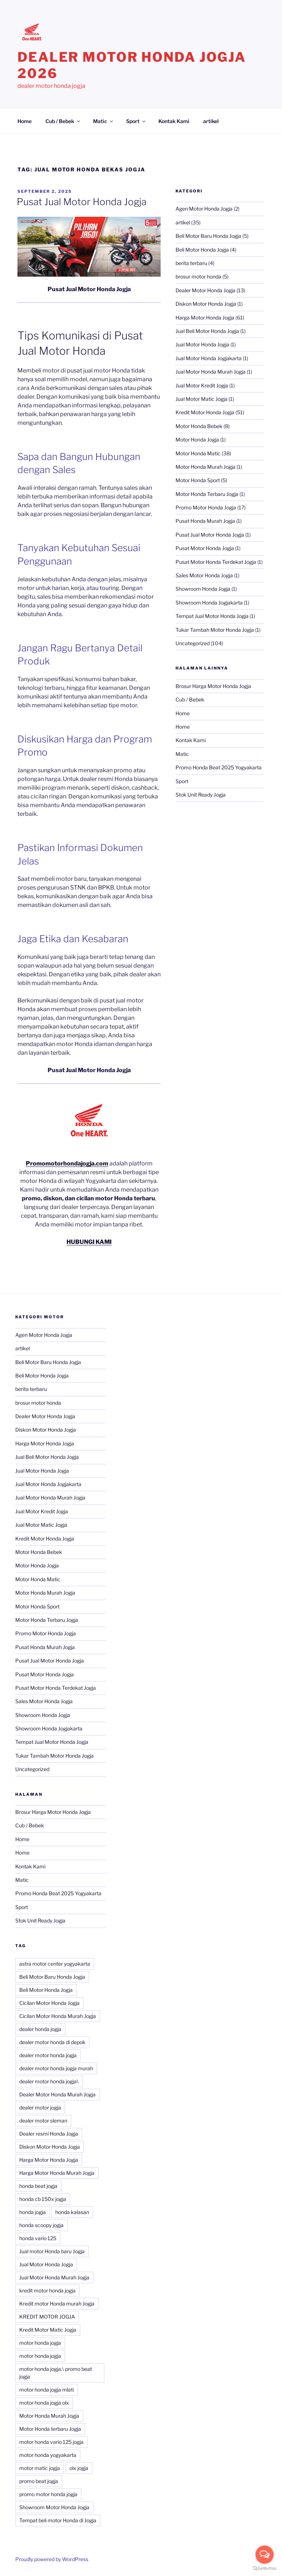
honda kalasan (72, 2212)
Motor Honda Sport (198, 480)
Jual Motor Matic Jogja (201, 399)
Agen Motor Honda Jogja (204, 208)
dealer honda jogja (40, 2029)
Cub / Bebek (63, 121)
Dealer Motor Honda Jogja (205, 290)
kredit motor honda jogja (47, 2290)
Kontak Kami (173, 121)
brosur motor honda (198, 276)
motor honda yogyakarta (47, 2455)
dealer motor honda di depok (52, 2042)
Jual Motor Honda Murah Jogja (211, 372)
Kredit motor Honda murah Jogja (56, 2303)
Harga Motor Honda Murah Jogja (56, 2173)
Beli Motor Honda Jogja (202, 250)
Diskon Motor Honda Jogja (206, 304)
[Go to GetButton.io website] (264, 2568)
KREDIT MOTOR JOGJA (47, 2316)
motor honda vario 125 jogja (51, 2442)
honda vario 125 (37, 2238)
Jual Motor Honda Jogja (202, 344)
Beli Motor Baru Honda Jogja (208, 236)
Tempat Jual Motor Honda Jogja (212, 616)
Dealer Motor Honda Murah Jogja (57, 2094)
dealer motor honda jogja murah (56, 2068)
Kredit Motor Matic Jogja (47, 2330)
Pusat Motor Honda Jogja (205, 548)
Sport (136, 121)
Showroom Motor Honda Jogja (54, 2507)
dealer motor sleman (43, 2120)
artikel (211, 121)
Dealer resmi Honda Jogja (48, 2134)
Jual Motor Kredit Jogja (202, 385)
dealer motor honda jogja (48, 2055)
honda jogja (32, 2212)
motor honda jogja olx (44, 2403)
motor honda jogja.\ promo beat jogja (55, 2373)
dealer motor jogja (40, 2107)
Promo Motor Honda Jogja (206, 507)
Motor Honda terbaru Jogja (50, 2429)
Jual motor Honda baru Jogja (52, 2251)
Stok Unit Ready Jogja (201, 794)
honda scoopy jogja (41, 2225)
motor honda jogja (40, 2343)
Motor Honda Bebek (199, 426)
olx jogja (78, 2468)
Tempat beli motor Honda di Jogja (57, 2520)
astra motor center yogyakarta (54, 1964)
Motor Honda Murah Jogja (205, 467)
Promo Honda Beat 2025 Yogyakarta (219, 767)
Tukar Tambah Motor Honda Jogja (215, 630)
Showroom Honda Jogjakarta (209, 602)
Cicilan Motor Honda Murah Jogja (57, 2016)
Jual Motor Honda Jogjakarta (209, 358)
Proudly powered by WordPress (51, 2559)
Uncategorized (193, 643)
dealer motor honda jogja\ (48, 2081)
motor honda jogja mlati (46, 2389)
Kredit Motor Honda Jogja (205, 412)
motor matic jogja (39, 2468)
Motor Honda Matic (198, 453)
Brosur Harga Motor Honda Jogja (213, 686)
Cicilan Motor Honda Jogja (49, 2003)
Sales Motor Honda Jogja (204, 575)
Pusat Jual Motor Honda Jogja (81, 201)
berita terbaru (191, 263)
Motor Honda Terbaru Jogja (207, 494)
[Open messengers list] (264, 2555)
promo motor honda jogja (48, 2494)
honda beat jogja (38, 2186)
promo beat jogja (38, 2481)
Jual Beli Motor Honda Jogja (207, 331)
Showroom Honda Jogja (203, 589)
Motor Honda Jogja (197, 439)
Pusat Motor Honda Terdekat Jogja (216, 562)
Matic (103, 121)
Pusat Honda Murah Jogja (205, 521)
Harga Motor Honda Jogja (205, 317)
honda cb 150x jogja (42, 2199)
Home (24, 121)
